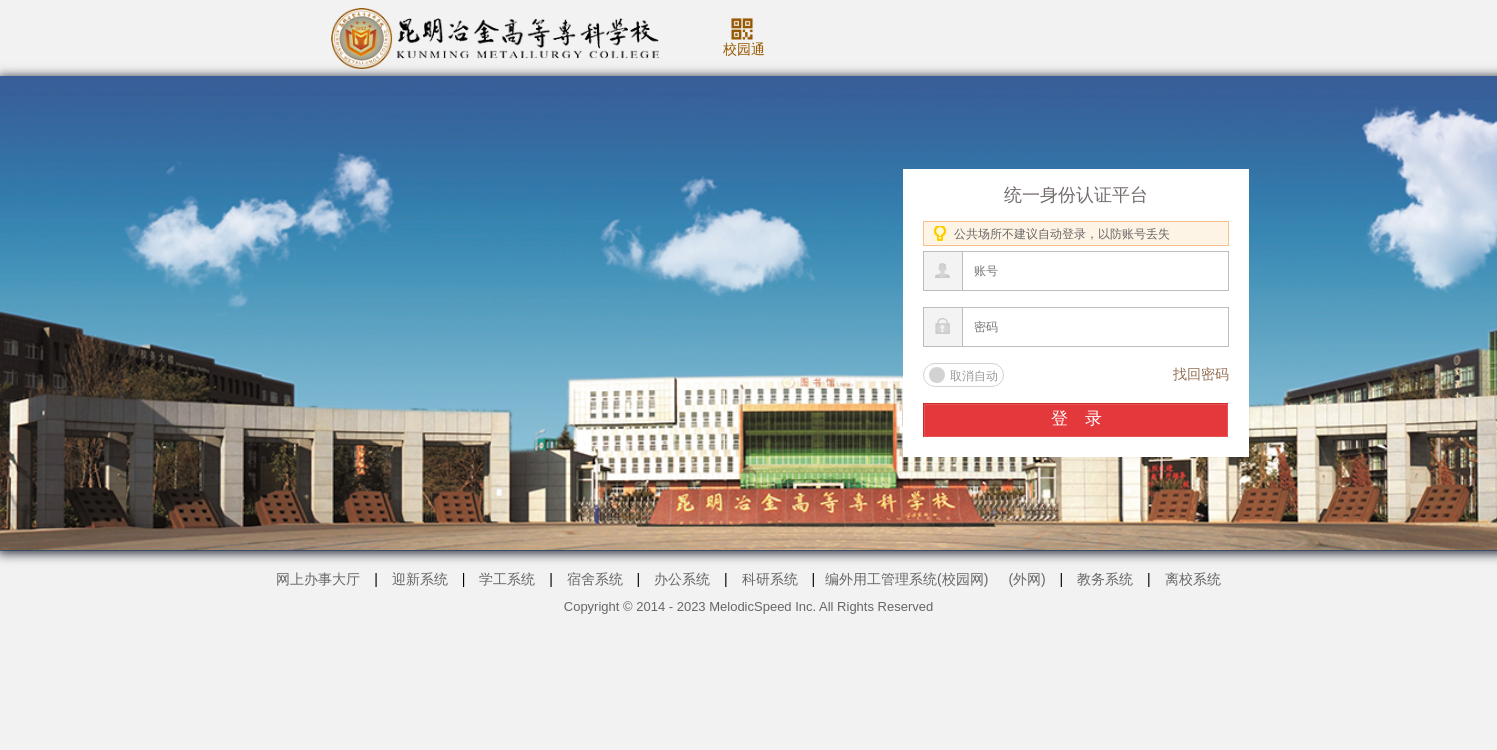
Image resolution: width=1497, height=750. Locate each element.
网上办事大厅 (318, 579)
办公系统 (682, 579)
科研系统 (770, 579)
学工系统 (507, 579)
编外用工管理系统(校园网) (906, 579)
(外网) (1026, 579)
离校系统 (1193, 579)
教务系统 (1105, 579)
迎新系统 (420, 579)
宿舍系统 (595, 579)
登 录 (1076, 418)
